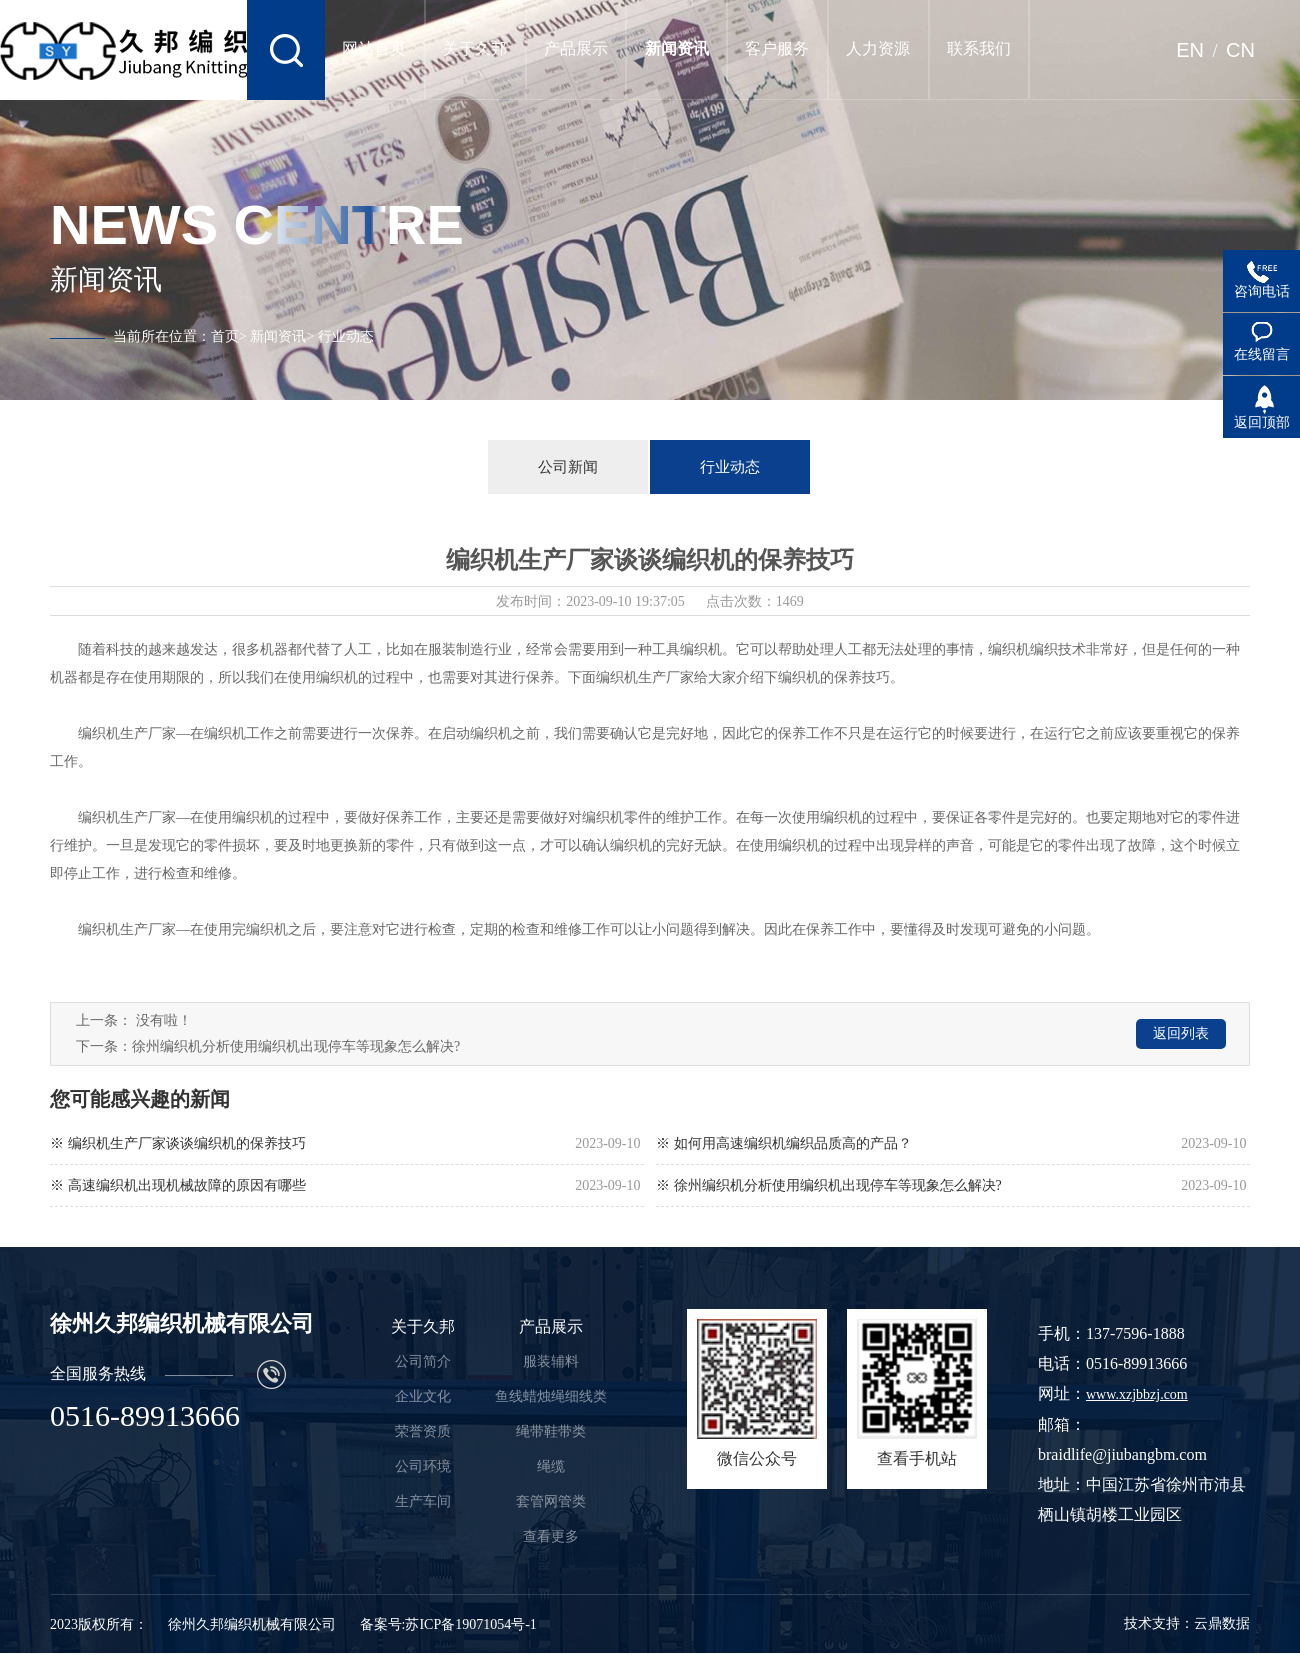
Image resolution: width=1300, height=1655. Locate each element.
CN (1240, 50)
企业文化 (423, 1396)
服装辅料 (551, 1361)
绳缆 (551, 1466)
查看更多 (551, 1536)
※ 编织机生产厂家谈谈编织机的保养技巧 (178, 1143)
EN (1190, 50)
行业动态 (730, 467)
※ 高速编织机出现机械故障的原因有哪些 (178, 1185)
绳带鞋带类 (551, 1431)
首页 (225, 336)
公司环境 (423, 1466)
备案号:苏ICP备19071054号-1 (448, 1624)
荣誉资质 (423, 1431)
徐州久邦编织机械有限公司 (252, 1624)
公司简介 (423, 1361)
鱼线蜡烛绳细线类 (551, 1396)
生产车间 (423, 1501)
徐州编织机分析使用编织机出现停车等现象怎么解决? (296, 1046)
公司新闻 (568, 467)
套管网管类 (551, 1501)
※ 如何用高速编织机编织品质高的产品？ (784, 1143)
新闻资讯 (278, 336)
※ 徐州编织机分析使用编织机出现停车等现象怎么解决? (829, 1185)
